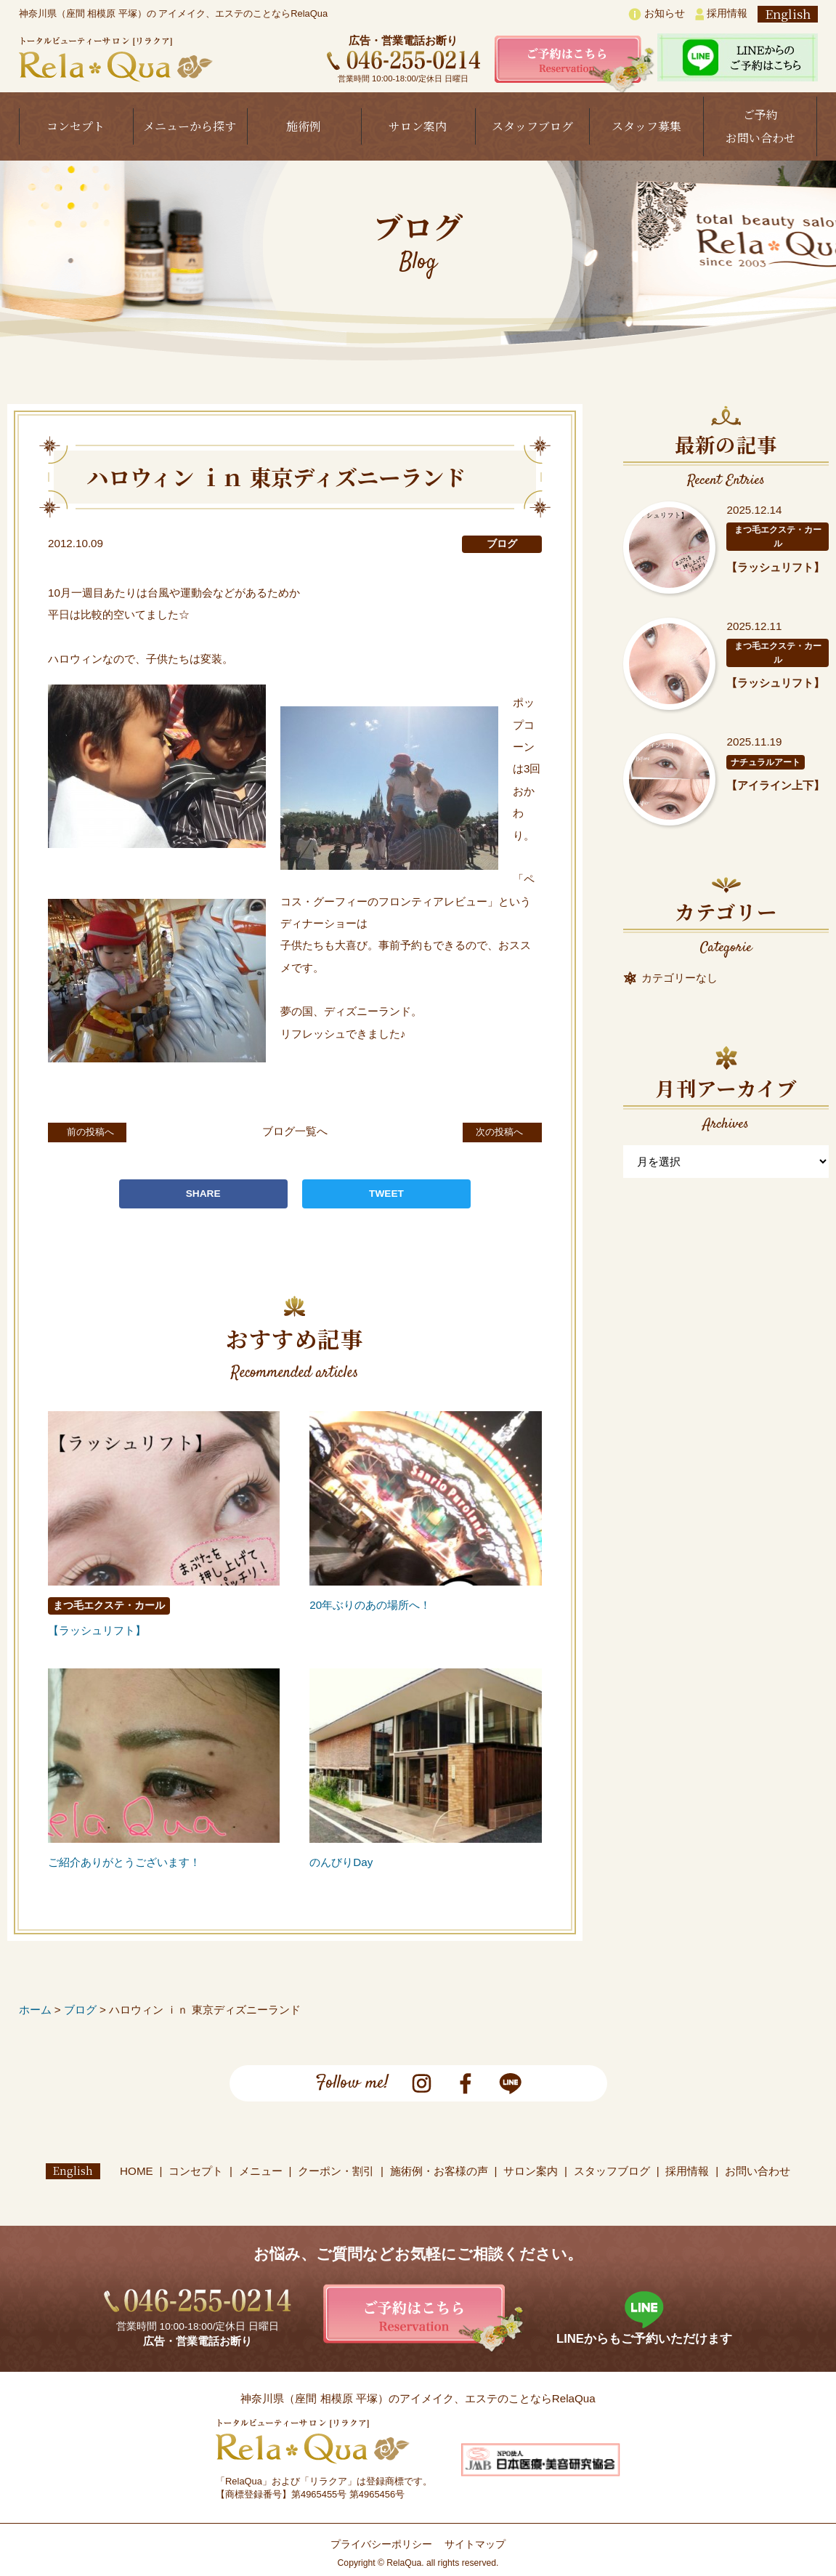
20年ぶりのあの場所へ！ (370, 1605)
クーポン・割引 (337, 2171)
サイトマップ (475, 2544)
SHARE (203, 1193)
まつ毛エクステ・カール (109, 1605)
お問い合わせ (757, 2171)
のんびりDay (341, 1862)
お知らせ (656, 14)
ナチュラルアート (765, 762)
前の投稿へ (101, 1131)
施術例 (303, 126)
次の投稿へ (488, 1131)
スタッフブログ (532, 126)
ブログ (502, 543)
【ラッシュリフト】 (97, 1630)
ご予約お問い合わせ (760, 126)
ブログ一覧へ (295, 1131)
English (788, 14)
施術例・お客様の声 (439, 2171)
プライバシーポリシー (381, 2544)
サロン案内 (418, 126)
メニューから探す (189, 126)
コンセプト (75, 126)
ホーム (35, 2009)
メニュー (261, 2171)
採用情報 (721, 14)
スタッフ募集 (646, 126)
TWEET (386, 1193)
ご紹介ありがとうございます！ (124, 1862)
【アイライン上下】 (775, 785)
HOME (137, 2171)
